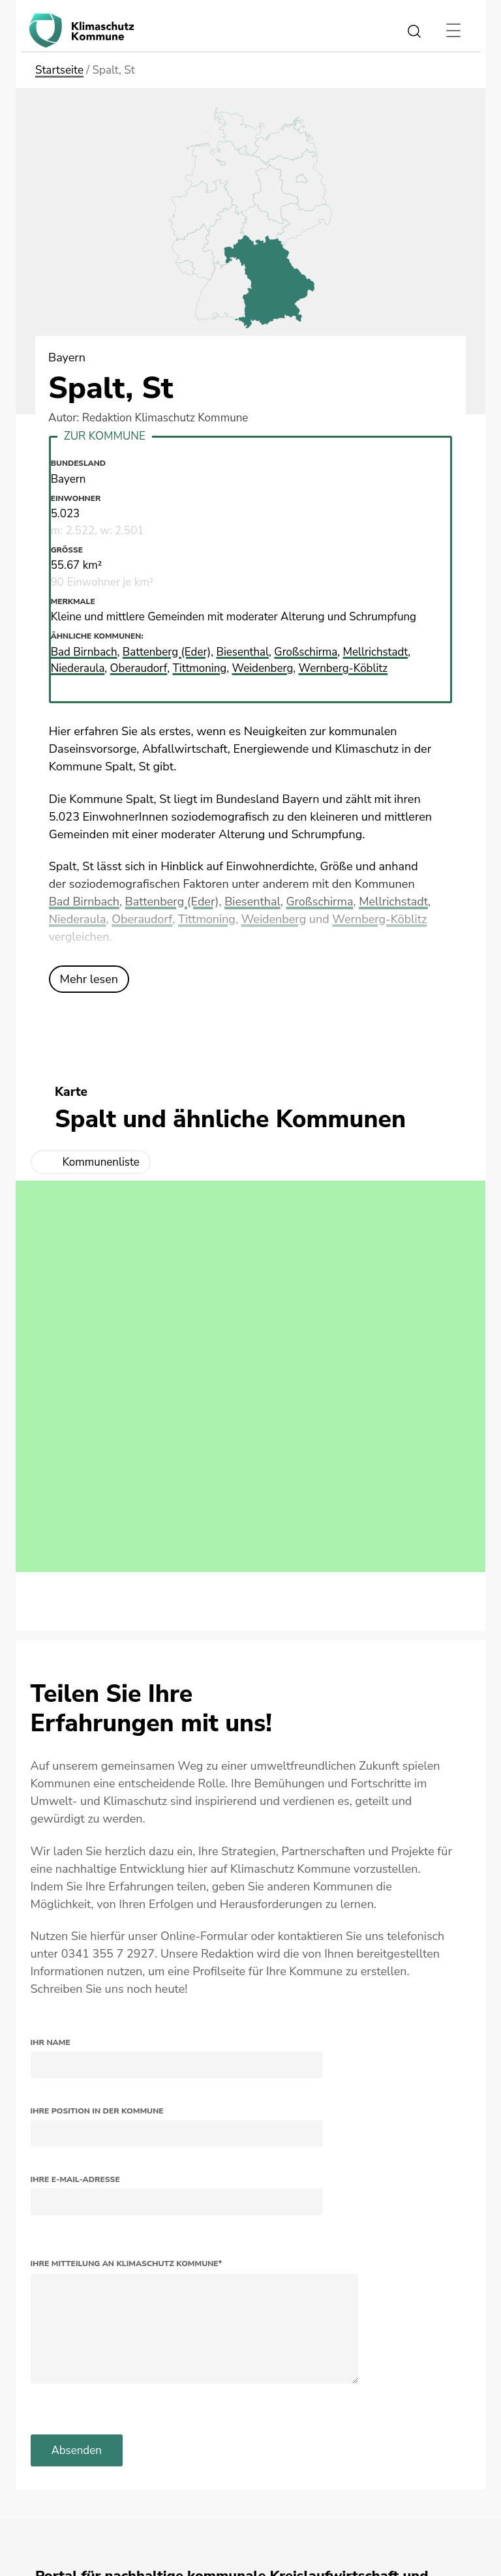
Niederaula (77, 919)
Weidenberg (274, 919)
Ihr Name (50, 2042)
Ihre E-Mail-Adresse (75, 2179)
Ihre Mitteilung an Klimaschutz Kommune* (126, 2263)
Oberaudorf (142, 919)
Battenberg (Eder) (172, 901)
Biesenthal (253, 901)
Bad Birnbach (84, 901)
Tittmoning (206, 919)
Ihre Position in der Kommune (97, 2111)
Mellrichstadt (394, 901)
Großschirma (320, 901)
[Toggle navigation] (453, 31)
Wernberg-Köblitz (380, 919)
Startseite (59, 70)
